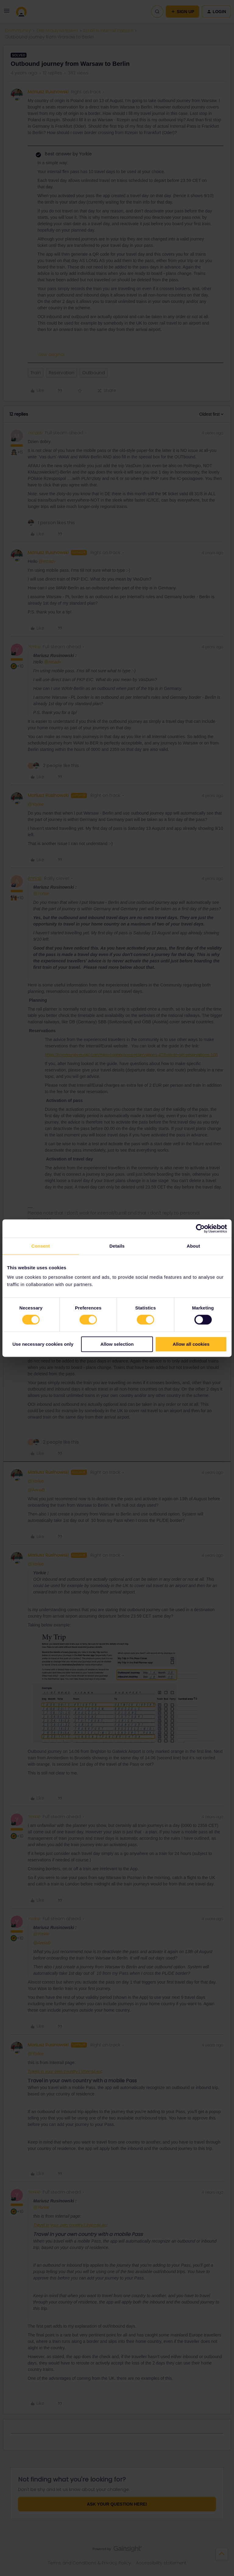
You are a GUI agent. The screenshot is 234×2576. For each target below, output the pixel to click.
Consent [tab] (40, 1246)
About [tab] (193, 1246)
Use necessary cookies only (42, 1344)
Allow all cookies (191, 1344)
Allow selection (116, 1344)
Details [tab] (117, 1246)
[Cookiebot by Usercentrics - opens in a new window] (200, 1228)
